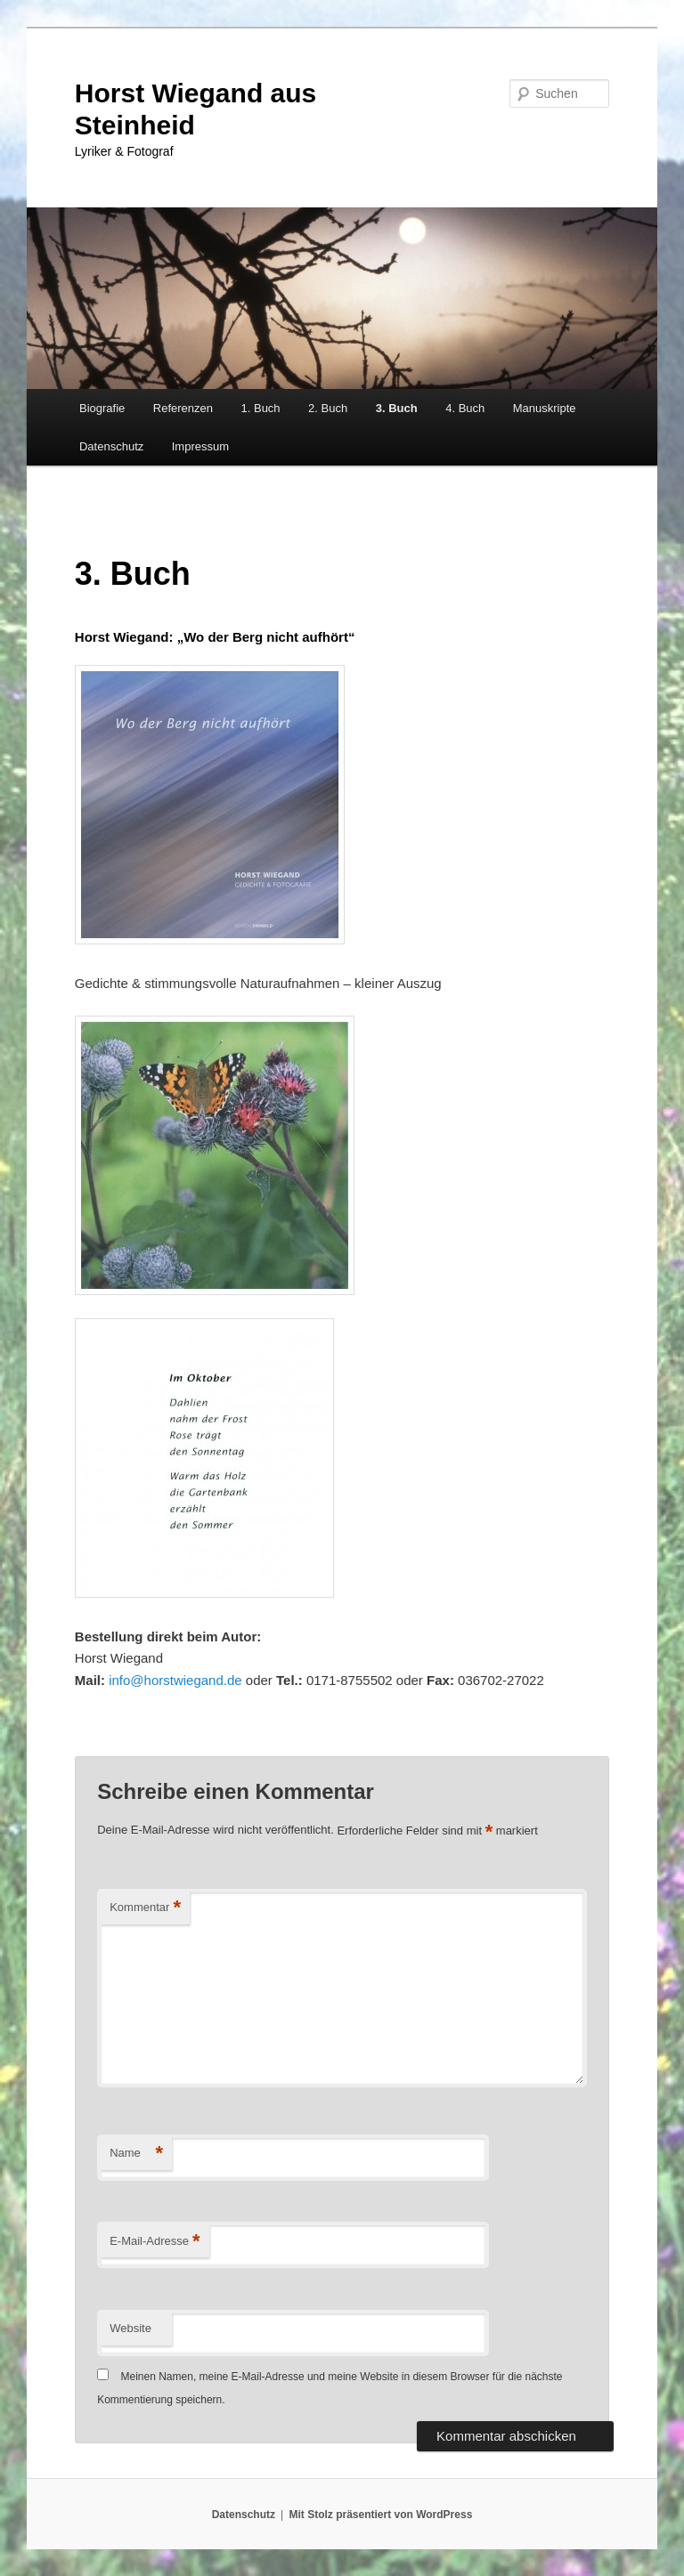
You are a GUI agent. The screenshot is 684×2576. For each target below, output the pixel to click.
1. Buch (261, 408)
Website (130, 2328)
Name (136, 2154)
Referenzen (183, 408)
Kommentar (145, 1908)
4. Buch (464, 408)
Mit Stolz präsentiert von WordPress (380, 2514)
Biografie (102, 408)
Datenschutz (111, 446)
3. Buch (397, 408)
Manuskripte (544, 408)
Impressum (200, 446)
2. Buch (327, 408)
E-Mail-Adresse (155, 2242)
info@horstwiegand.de (175, 1680)
